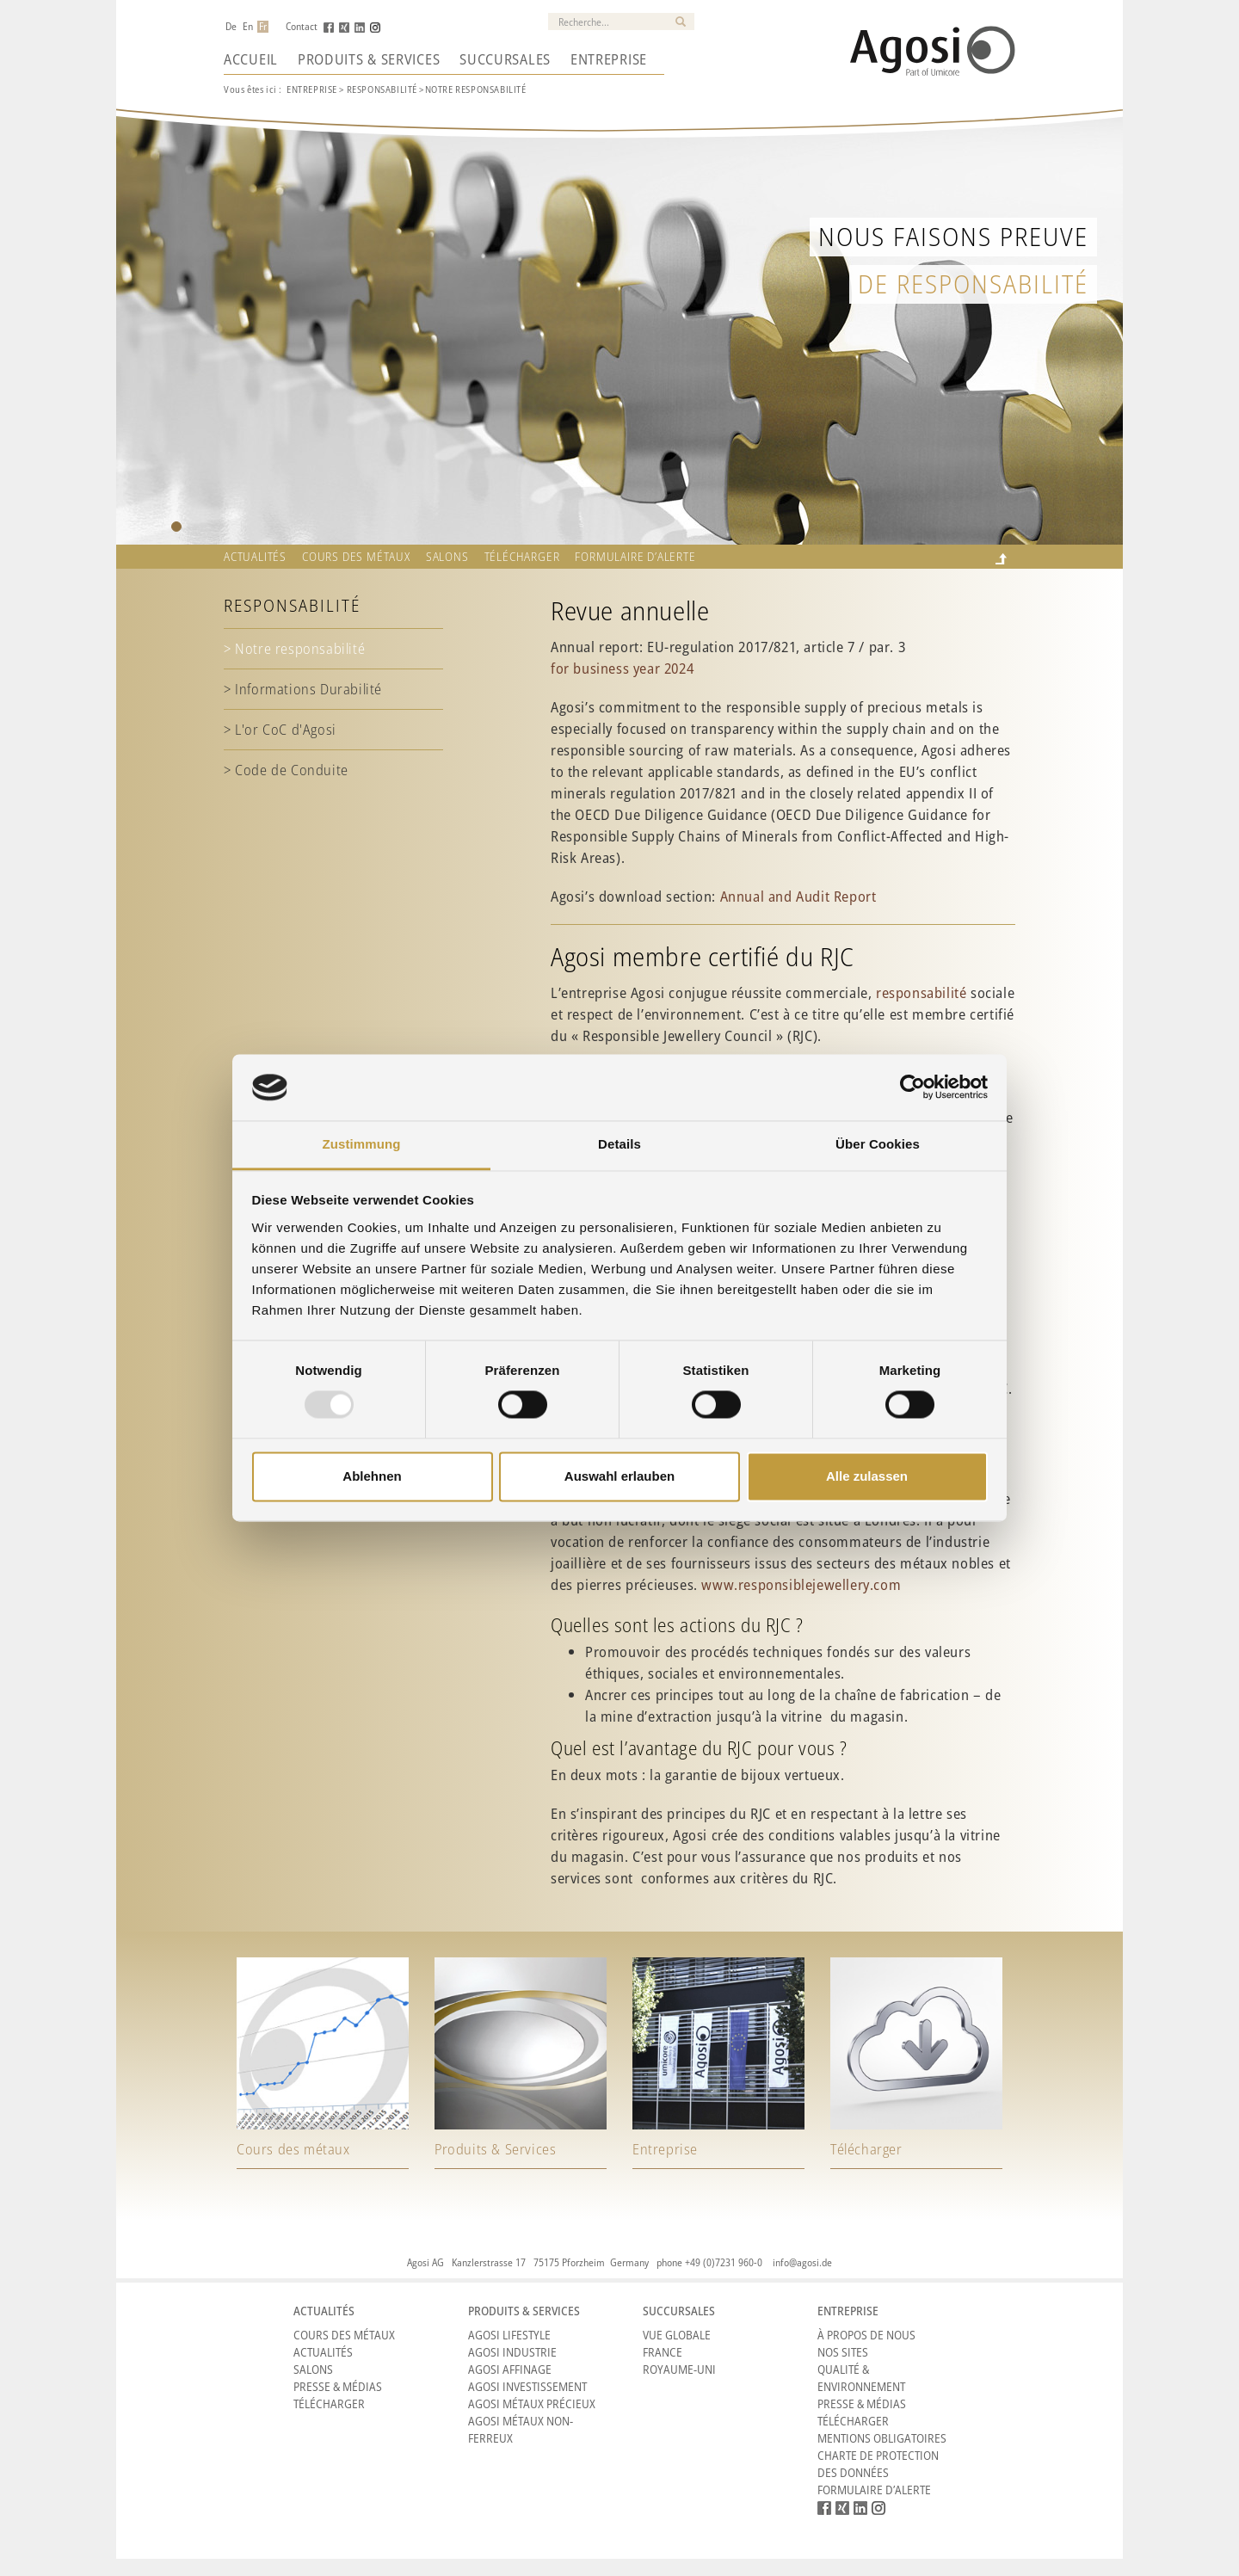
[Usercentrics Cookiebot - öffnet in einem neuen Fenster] (912, 1087)
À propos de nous (866, 2334)
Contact (301, 27)
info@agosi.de (802, 2262)
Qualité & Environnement (861, 2377)
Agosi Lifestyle (509, 2334)
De (231, 27)
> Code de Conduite (286, 770)
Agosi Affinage (510, 2369)
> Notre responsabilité (294, 648)
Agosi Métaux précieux (531, 2403)
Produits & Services (369, 59)
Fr (263, 27)
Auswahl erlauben (619, 1476)
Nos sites (842, 2352)
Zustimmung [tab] (362, 1144)
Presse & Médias (337, 2386)
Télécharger (522, 557)
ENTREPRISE (312, 89)
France (662, 2352)
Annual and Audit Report (798, 896)
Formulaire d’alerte (635, 557)
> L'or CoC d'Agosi (280, 729)
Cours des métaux (356, 557)
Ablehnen (371, 1476)
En (248, 27)
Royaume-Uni (679, 2369)
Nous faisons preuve (953, 236)
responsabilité (921, 992)
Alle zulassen (867, 1476)
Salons (447, 557)
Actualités (255, 557)
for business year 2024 (622, 668)
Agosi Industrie (512, 2352)
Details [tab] (619, 1144)
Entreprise (608, 59)
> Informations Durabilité (303, 689)
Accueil (251, 59)
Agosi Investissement (527, 2386)
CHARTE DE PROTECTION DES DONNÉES (878, 2463)
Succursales (505, 59)
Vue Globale (677, 2334)
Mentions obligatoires (881, 2438)
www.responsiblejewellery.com (801, 1584)
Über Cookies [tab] (877, 1144)
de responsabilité (973, 283)
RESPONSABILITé (382, 89)
